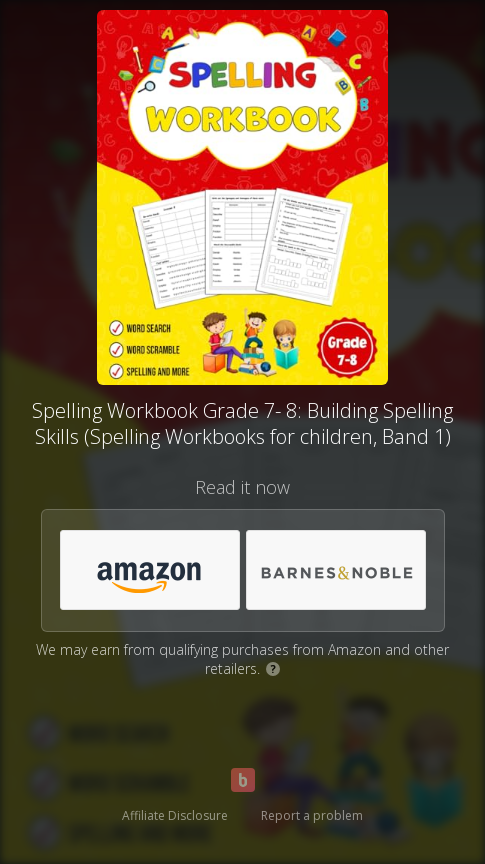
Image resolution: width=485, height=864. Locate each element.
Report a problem (312, 815)
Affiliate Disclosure (175, 815)
